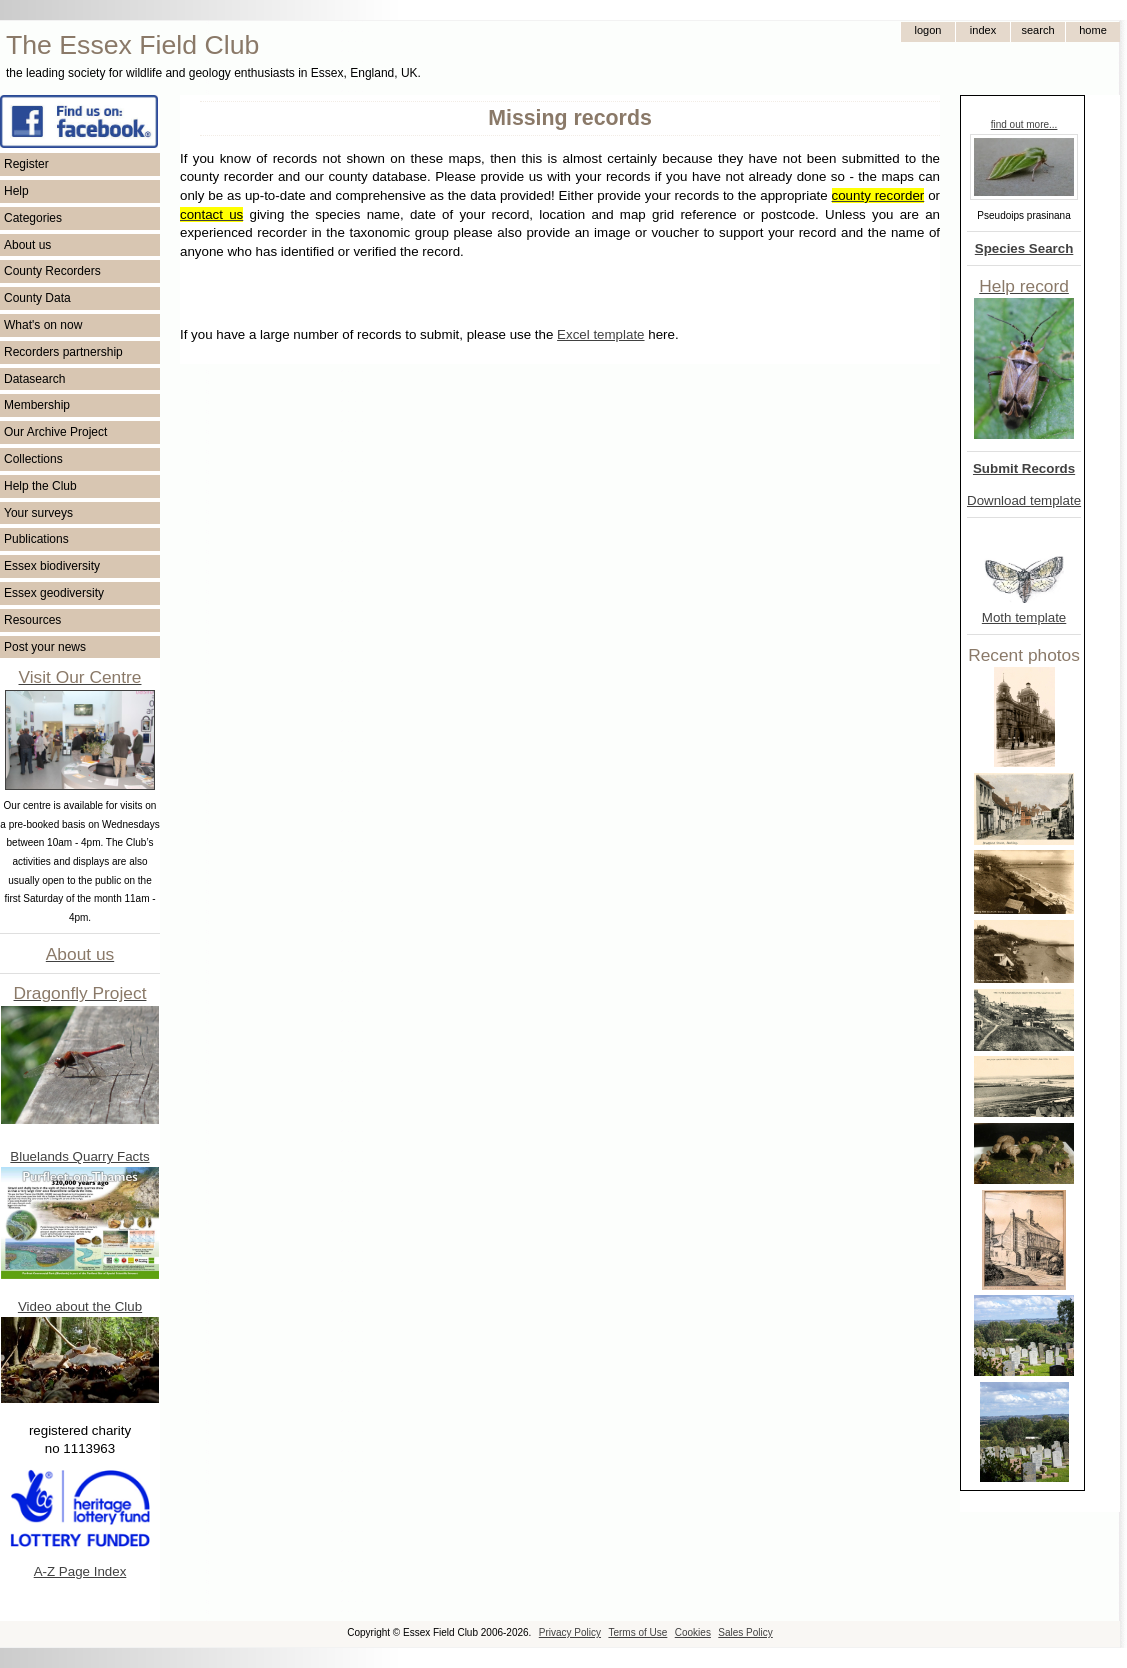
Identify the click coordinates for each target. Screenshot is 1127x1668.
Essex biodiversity (52, 566)
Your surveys (38, 513)
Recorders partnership (63, 352)
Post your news (45, 647)
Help (16, 191)
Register (26, 164)
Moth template (1024, 617)
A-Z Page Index (80, 1571)
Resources (32, 620)
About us (27, 245)
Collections (33, 459)
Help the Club (40, 486)
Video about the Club (80, 1306)
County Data (37, 298)
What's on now (43, 325)
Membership (37, 405)
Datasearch (34, 379)
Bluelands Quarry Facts (79, 1156)
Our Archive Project (55, 432)
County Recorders (52, 271)
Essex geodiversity (54, 593)
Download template (1024, 500)
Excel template (600, 334)
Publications (36, 539)
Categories (33, 218)
